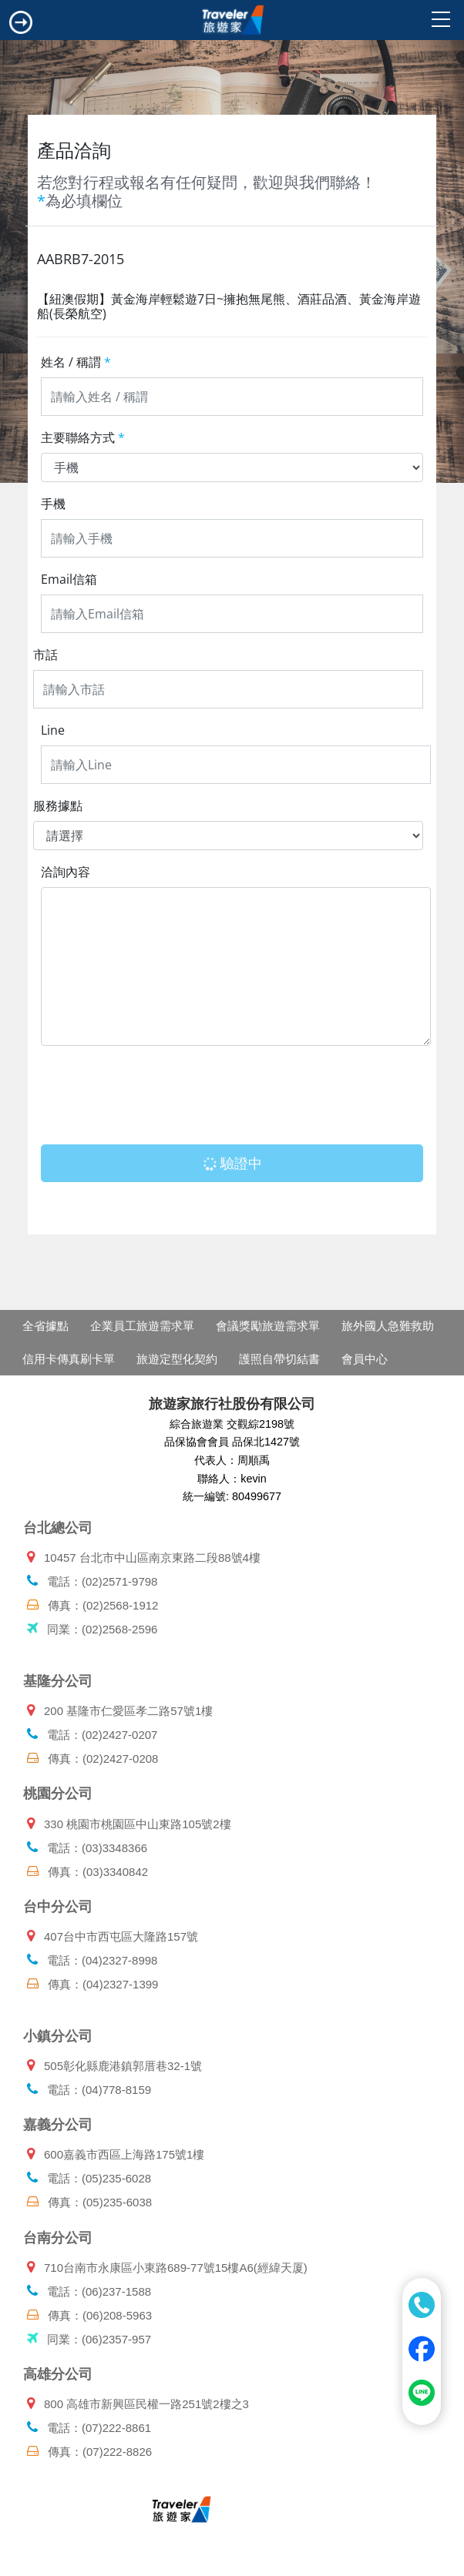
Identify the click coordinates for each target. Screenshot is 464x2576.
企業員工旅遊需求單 (142, 1325)
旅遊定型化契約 (176, 1358)
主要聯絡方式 (83, 437)
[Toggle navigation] (21, 22)
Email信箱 (69, 579)
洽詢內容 (65, 871)
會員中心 (364, 1358)
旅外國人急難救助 (387, 1325)
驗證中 (231, 1163)
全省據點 (45, 1325)
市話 (45, 654)
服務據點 (57, 805)
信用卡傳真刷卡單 (68, 1358)
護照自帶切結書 (279, 1358)
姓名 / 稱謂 (76, 361)
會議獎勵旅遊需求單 (268, 1325)
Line (53, 730)
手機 (53, 503)
